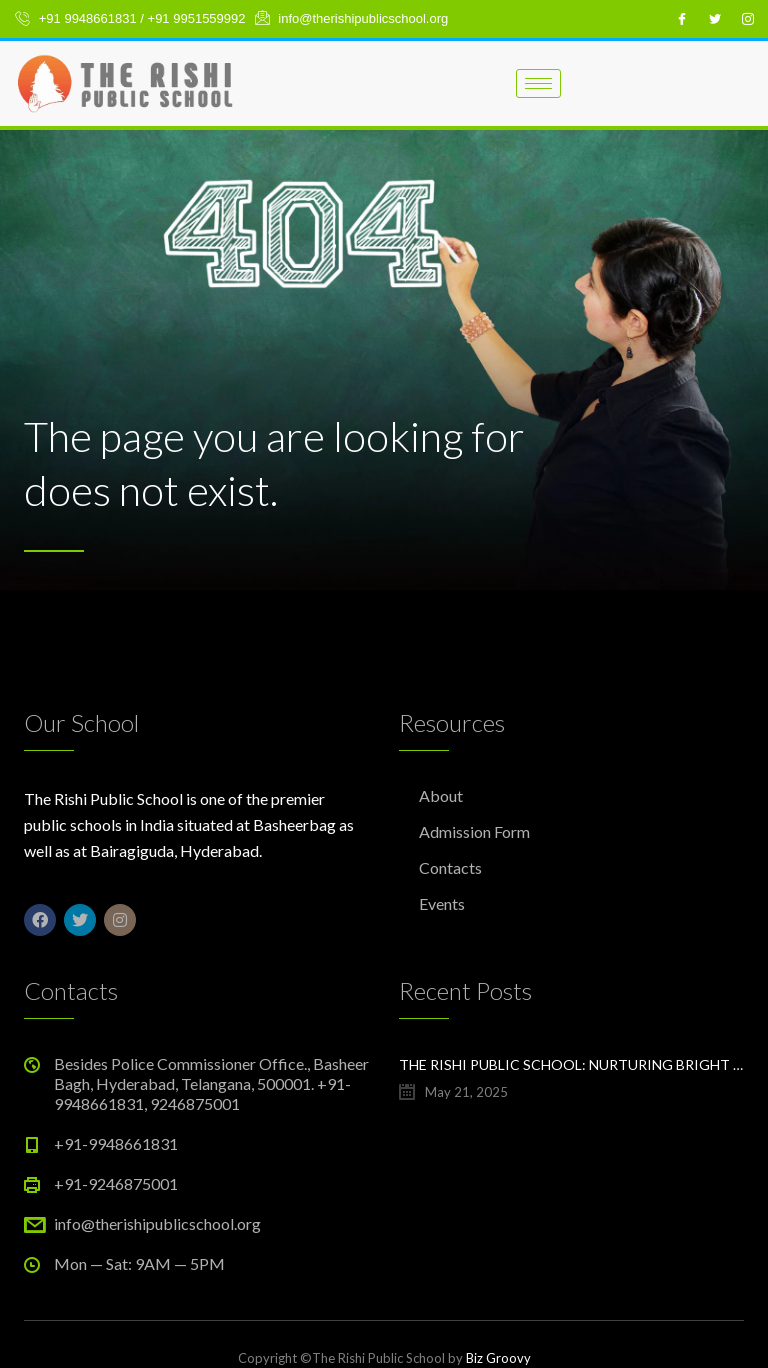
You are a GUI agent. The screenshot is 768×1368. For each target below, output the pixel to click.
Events (442, 903)
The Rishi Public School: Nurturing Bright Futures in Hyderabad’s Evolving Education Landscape (571, 1064)
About (441, 795)
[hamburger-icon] (538, 83)
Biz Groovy (498, 1358)
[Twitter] (715, 19)
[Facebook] (682, 19)
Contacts (450, 867)
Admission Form (474, 831)
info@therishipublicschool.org (157, 1223)
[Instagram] (748, 19)
